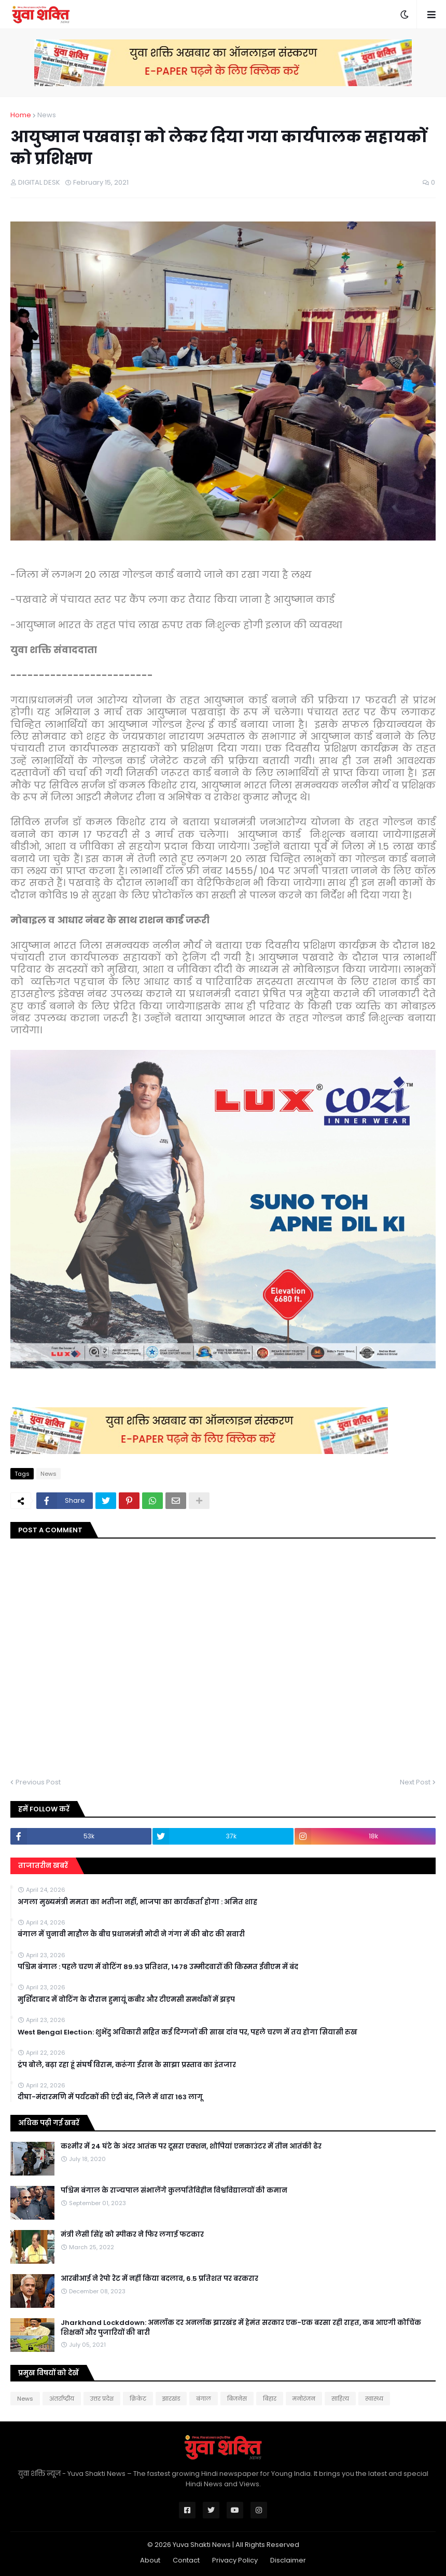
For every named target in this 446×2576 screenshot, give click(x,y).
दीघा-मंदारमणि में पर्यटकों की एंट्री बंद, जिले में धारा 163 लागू (110, 2097)
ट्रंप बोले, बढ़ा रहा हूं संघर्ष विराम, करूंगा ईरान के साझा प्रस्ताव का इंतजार (127, 2065)
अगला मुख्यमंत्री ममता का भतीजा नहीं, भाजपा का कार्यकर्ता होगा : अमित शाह (137, 1902)
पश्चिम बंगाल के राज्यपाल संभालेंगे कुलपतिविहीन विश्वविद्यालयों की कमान (174, 2190)
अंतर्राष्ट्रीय (61, 2398)
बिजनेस (237, 2398)
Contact (186, 2560)
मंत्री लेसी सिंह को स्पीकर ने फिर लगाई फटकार (132, 2234)
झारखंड (171, 2398)
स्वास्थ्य (374, 2398)
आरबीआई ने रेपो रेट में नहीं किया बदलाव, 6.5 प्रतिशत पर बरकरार (159, 2278)
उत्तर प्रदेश (102, 2398)
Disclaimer (288, 2560)
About (150, 2560)
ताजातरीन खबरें (43, 1866)
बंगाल (203, 2398)
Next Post (415, 1782)
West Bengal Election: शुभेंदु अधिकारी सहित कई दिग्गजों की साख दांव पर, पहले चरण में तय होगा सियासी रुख (187, 2032)
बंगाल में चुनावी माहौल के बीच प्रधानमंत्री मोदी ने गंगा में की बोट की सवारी (131, 1934)
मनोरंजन (303, 2398)
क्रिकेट (138, 2398)
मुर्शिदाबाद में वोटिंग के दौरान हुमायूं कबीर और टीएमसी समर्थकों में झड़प (126, 1999)
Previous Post (38, 1782)
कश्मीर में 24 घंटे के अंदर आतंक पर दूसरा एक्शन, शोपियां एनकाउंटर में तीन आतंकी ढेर (191, 2146)
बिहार (269, 2398)
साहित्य (340, 2398)
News (46, 115)
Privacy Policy (235, 2560)
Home (20, 115)
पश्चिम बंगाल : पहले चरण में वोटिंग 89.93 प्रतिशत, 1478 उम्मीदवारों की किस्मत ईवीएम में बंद (158, 1967)
